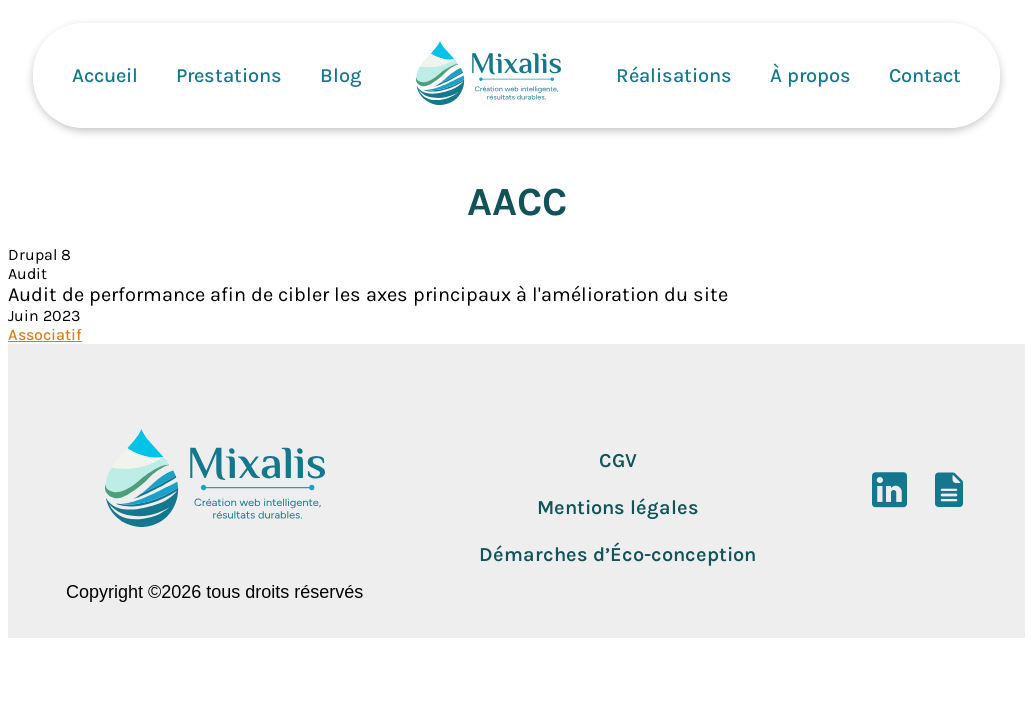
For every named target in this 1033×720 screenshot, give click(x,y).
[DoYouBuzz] (949, 499)
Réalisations (674, 75)
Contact (925, 75)
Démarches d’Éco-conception (617, 554)
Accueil (105, 75)
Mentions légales (618, 507)
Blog (340, 75)
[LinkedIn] (889, 499)
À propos (810, 75)
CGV (618, 460)
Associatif (45, 334)
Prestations (229, 75)
